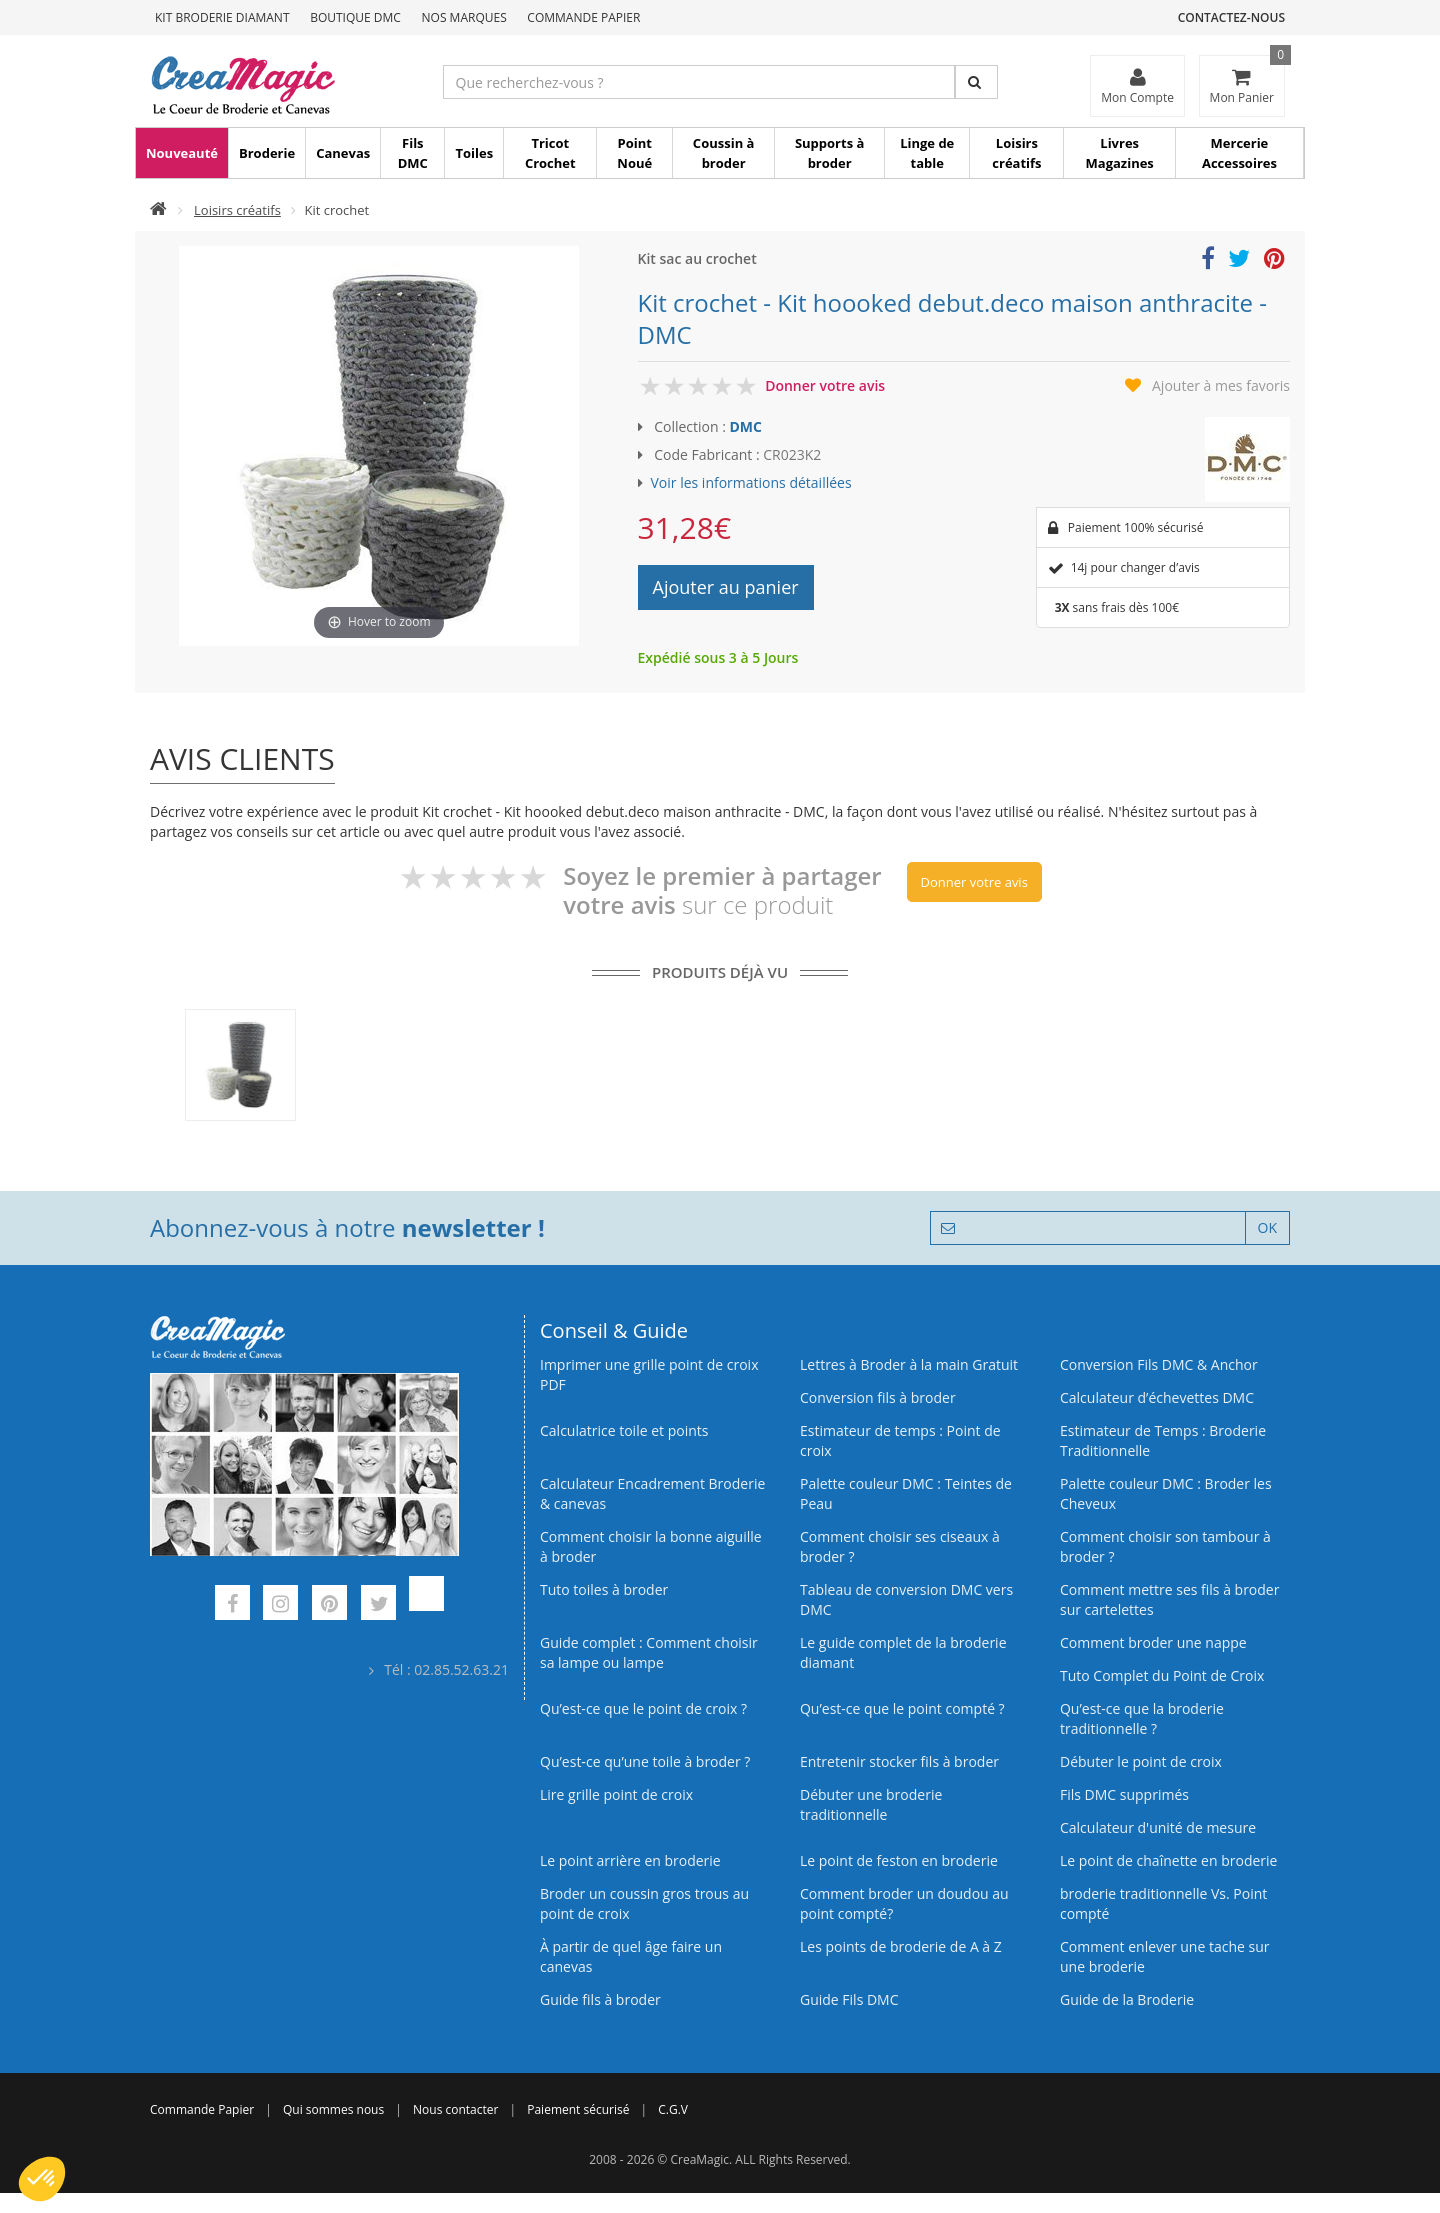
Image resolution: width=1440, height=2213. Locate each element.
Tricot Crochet (550, 153)
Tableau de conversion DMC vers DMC (906, 1599)
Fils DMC (413, 153)
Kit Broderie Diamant (222, 17)
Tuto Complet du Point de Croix (1162, 1675)
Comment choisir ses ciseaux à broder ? (900, 1546)
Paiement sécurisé (578, 2109)
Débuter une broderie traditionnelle (871, 1804)
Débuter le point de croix (1141, 1761)
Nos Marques (464, 17)
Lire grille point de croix (616, 1794)
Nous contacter (455, 2109)
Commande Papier (583, 17)
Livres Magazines (1120, 153)
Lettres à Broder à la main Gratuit (909, 1364)
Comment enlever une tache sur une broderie (1165, 1956)
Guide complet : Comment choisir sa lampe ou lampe (649, 1652)
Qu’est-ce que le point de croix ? (643, 1708)
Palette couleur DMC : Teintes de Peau (906, 1493)
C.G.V (673, 2109)
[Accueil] (158, 210)
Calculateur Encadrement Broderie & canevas (652, 1493)
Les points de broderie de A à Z (901, 1946)
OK (1267, 1227)
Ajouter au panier (726, 587)
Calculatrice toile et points (624, 1430)
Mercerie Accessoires (1239, 153)
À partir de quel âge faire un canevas (631, 1956)
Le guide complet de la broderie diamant (903, 1652)
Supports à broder (829, 153)
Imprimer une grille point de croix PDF (649, 1374)
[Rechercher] (976, 82)
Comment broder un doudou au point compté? (904, 1903)
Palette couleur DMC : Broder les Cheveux (1166, 1493)
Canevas (343, 153)
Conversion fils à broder (878, 1397)
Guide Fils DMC (849, 1999)
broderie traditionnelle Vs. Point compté (1163, 1903)
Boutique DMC (355, 17)
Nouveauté (182, 153)
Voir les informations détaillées (751, 482)
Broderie (267, 153)
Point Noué (634, 153)
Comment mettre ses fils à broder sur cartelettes (1169, 1599)
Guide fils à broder (600, 1999)
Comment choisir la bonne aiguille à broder (651, 1546)
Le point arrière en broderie (630, 1860)
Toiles (474, 153)
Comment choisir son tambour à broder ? (1165, 1546)
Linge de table (927, 153)
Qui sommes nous (333, 2109)
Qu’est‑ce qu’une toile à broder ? (645, 1761)
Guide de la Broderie (1127, 1999)
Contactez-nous (1231, 17)
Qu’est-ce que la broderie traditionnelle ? (1142, 1718)
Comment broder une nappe (1153, 1642)
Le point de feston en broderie (899, 1860)
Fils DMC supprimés (1124, 1794)
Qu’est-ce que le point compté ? (902, 1708)
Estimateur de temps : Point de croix (900, 1440)
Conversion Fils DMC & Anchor (1159, 1364)
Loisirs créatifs (1016, 153)
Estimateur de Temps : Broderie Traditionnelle (1163, 1440)
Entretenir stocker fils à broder (899, 1761)
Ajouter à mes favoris (1221, 385)
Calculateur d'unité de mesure (1158, 1827)
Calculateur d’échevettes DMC (1157, 1397)
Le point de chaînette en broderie (1168, 1860)
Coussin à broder (724, 153)
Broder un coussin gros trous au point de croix (644, 1903)
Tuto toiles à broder (604, 1589)
